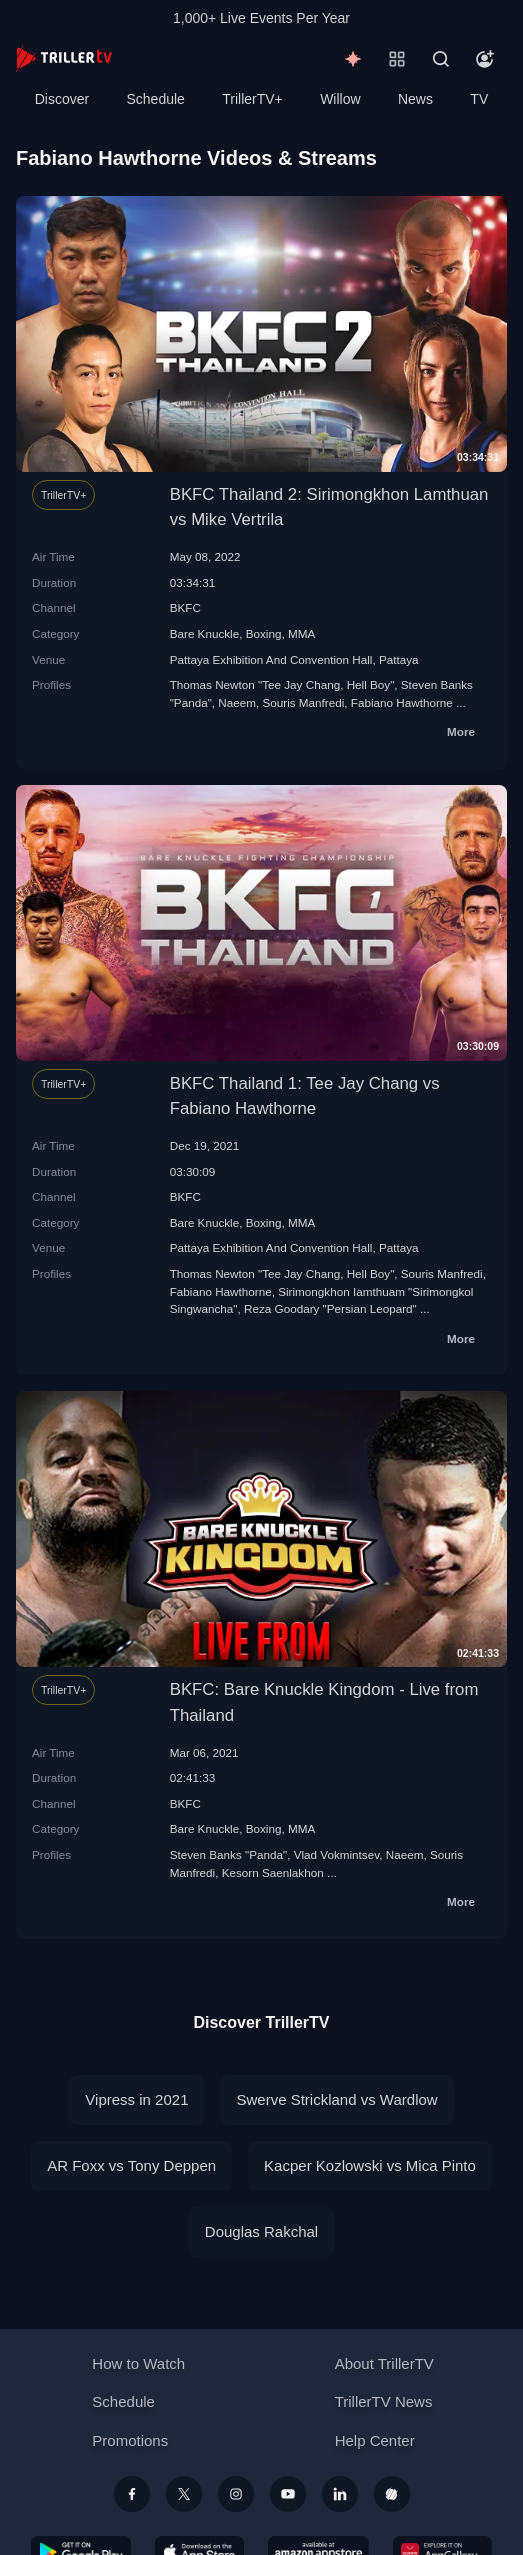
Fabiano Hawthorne (402, 702)
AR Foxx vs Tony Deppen (131, 2165)
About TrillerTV (384, 2363)
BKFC (185, 607)
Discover (62, 99)
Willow (340, 99)
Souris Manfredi (303, 702)
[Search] (441, 59)
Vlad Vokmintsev (337, 1854)
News (415, 99)
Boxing (264, 633)
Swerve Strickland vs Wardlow (336, 2099)
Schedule (156, 99)
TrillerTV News (384, 2401)
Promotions (130, 2440)
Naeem (237, 702)
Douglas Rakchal (261, 2231)
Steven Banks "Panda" (228, 1854)
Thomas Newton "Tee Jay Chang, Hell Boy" (282, 684)
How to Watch (138, 2363)
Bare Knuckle (205, 633)
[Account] (485, 59)
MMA (301, 633)
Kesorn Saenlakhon (273, 1872)
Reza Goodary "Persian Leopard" (330, 1308)
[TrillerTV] (64, 58)
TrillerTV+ (252, 99)
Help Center (375, 2440)
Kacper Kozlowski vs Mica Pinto (370, 2165)
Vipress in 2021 (136, 2099)
